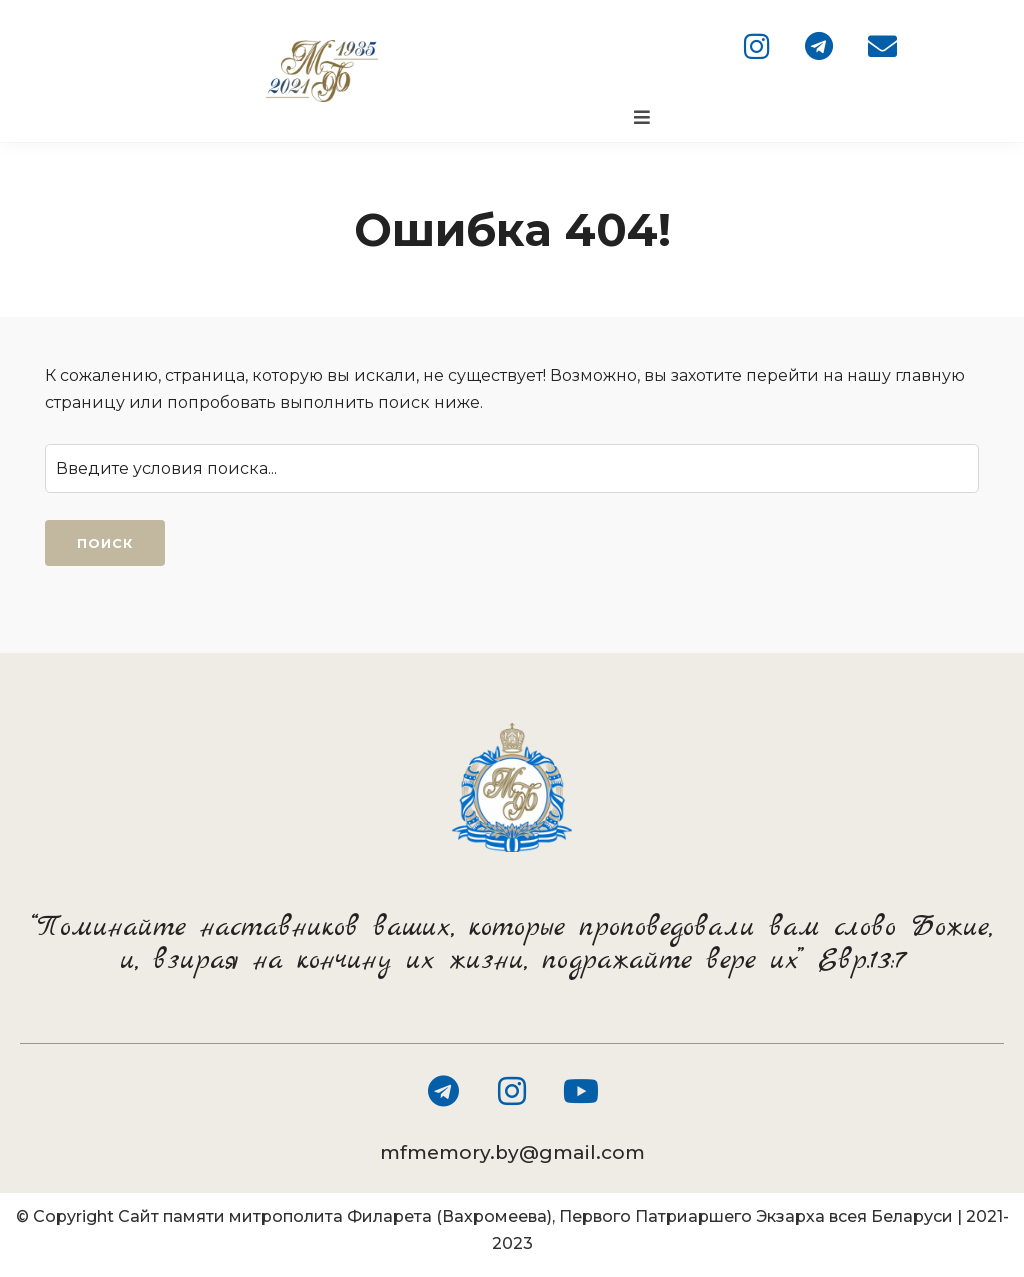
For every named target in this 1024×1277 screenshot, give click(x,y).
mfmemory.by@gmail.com (512, 1152)
